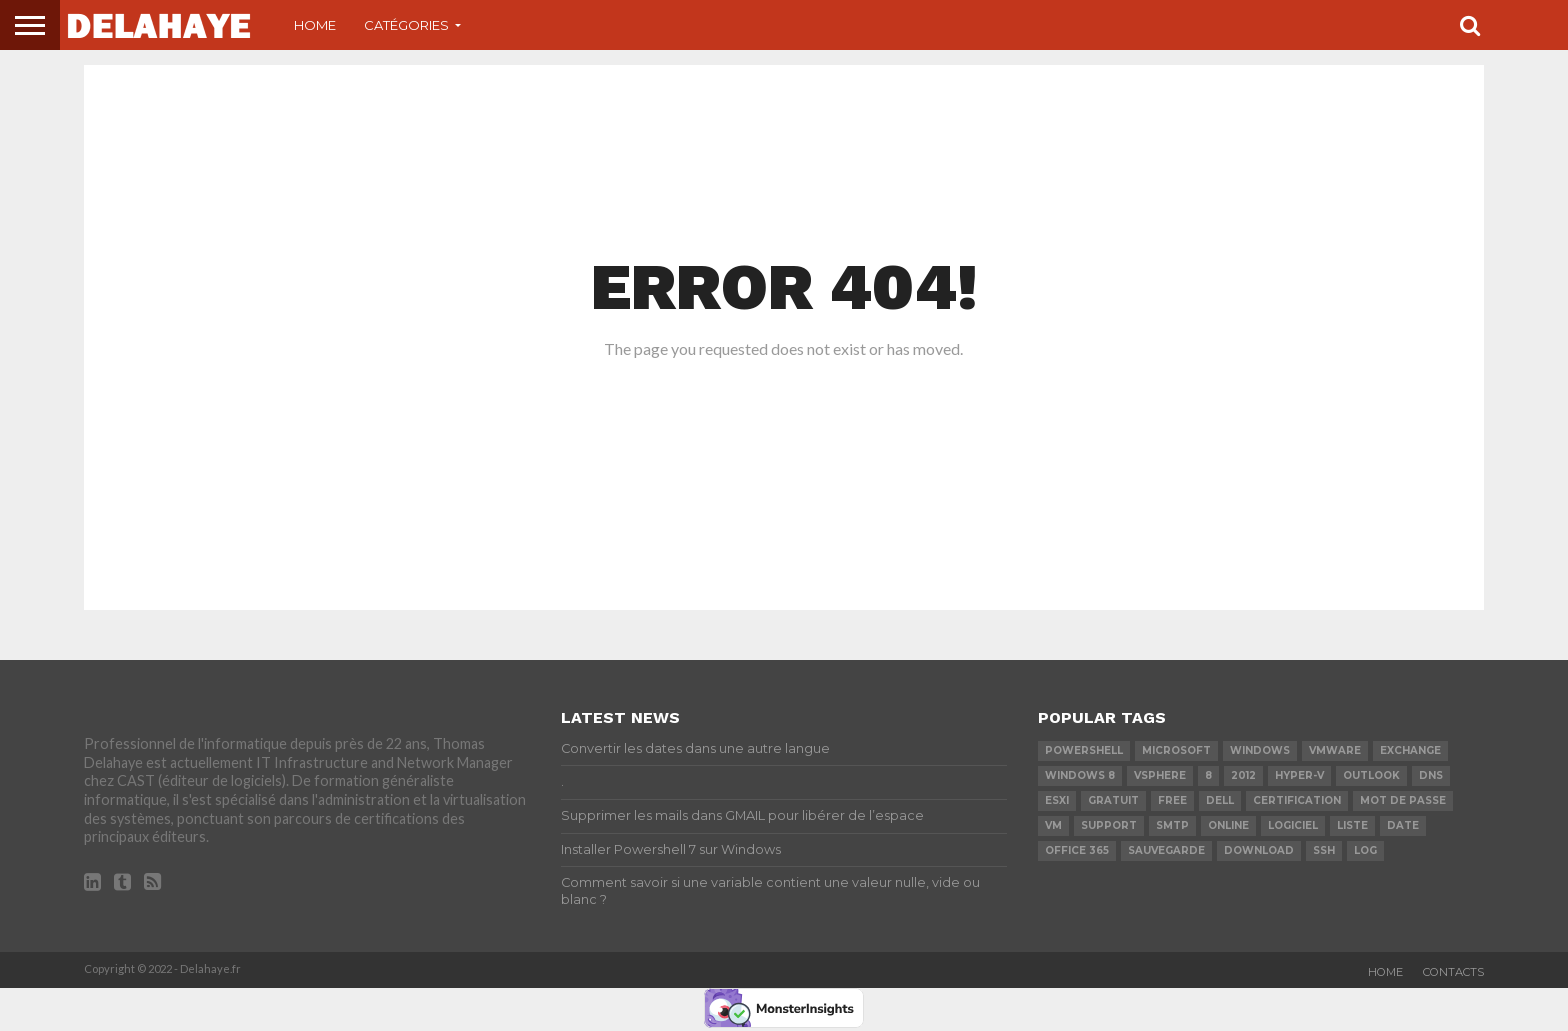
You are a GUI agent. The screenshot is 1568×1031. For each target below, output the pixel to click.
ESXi (1057, 800)
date (1403, 825)
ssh (1324, 850)
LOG (1365, 850)
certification (1297, 800)
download (1259, 850)
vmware (1335, 750)
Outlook (1371, 775)
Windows (1260, 750)
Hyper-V (1299, 775)
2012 (1243, 775)
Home (315, 25)
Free (1172, 800)
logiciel (1293, 825)
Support (1109, 825)
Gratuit (1113, 800)
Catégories (406, 25)
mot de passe (1403, 800)
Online (1228, 825)
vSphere (1160, 775)
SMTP (1172, 825)
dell (1220, 800)
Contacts (1453, 972)
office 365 (1077, 850)
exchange (1410, 750)
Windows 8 (1080, 775)
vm (1053, 825)
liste (1352, 825)
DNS (1431, 775)
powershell (1084, 750)
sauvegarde (1166, 850)
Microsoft (1176, 750)
